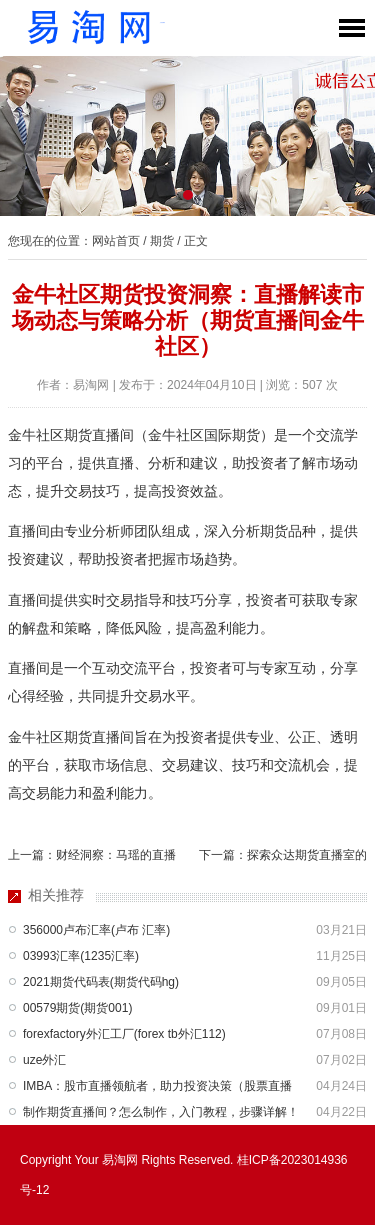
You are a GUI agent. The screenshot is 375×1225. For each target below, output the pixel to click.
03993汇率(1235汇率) (81, 956)
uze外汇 (44, 1060)
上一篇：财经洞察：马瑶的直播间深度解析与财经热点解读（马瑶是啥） (92, 859)
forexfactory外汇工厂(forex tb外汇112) (124, 1034)
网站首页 (116, 241)
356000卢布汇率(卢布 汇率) (96, 930)
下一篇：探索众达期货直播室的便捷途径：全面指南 (283, 859)
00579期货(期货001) (77, 1008)
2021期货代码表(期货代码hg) (101, 982)
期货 (162, 241)
